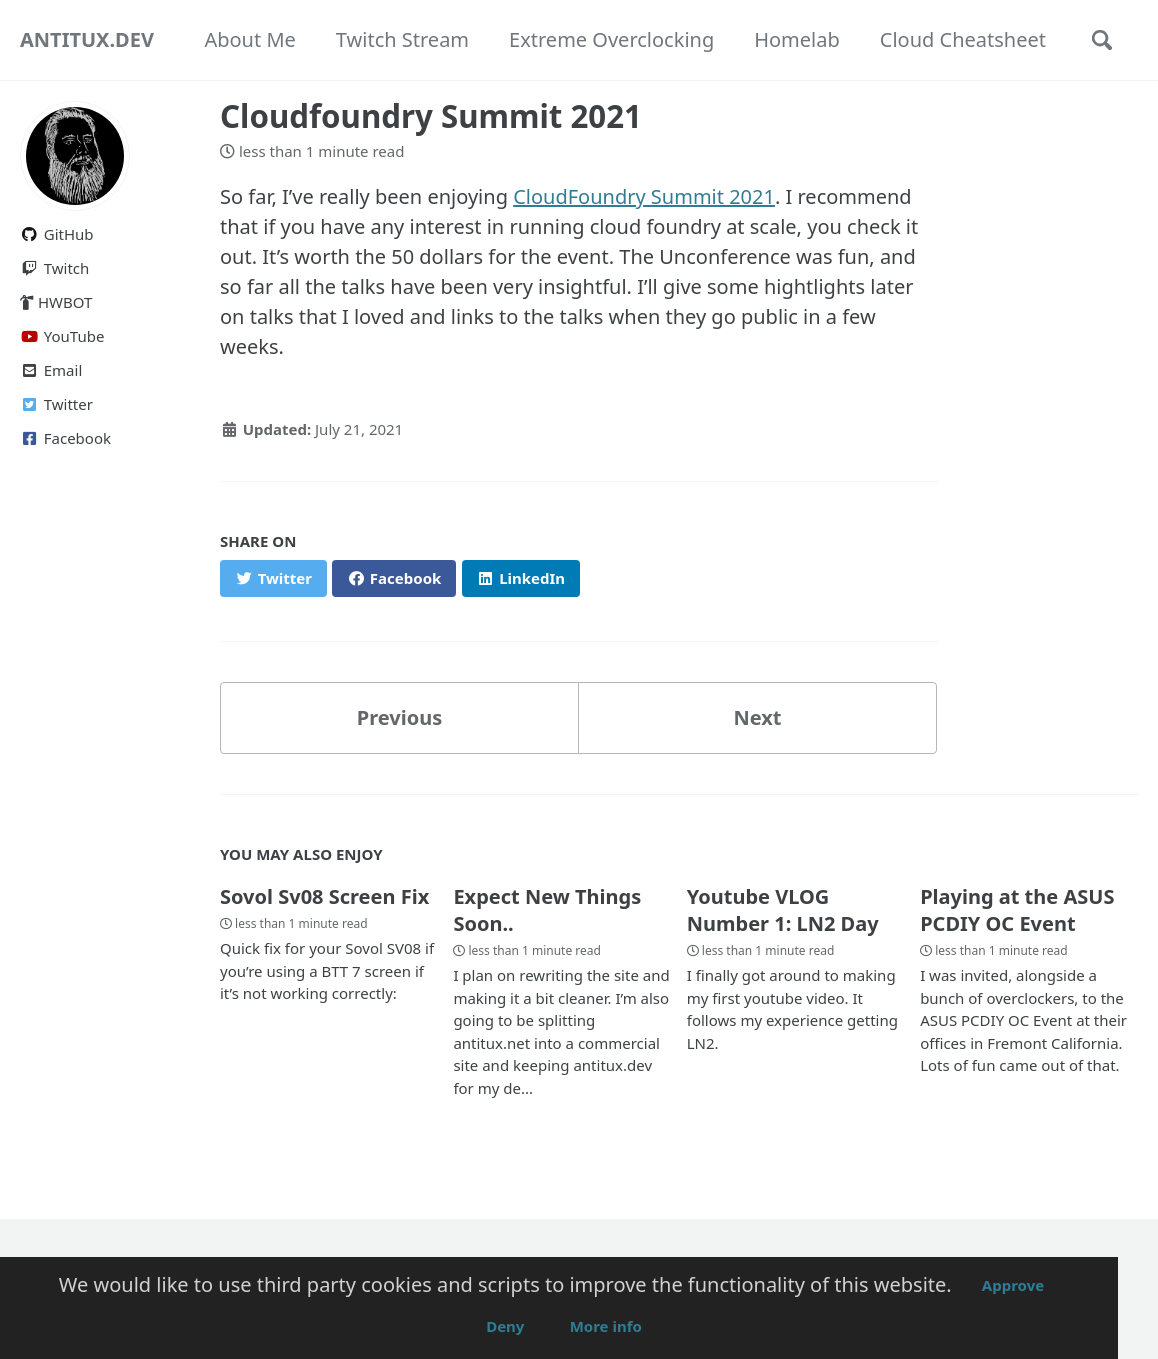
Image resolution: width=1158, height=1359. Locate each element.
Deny (505, 1326)
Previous (399, 717)
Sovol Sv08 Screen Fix (324, 896)
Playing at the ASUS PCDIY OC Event (1017, 910)
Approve (1013, 1285)
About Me (249, 39)
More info (606, 1326)
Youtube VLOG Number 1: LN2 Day (783, 910)
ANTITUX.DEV (87, 39)
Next (757, 717)
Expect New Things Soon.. (547, 910)
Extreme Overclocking (611, 39)
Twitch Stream (402, 39)
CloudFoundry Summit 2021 (644, 196)
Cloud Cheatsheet (963, 39)
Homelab (797, 39)
